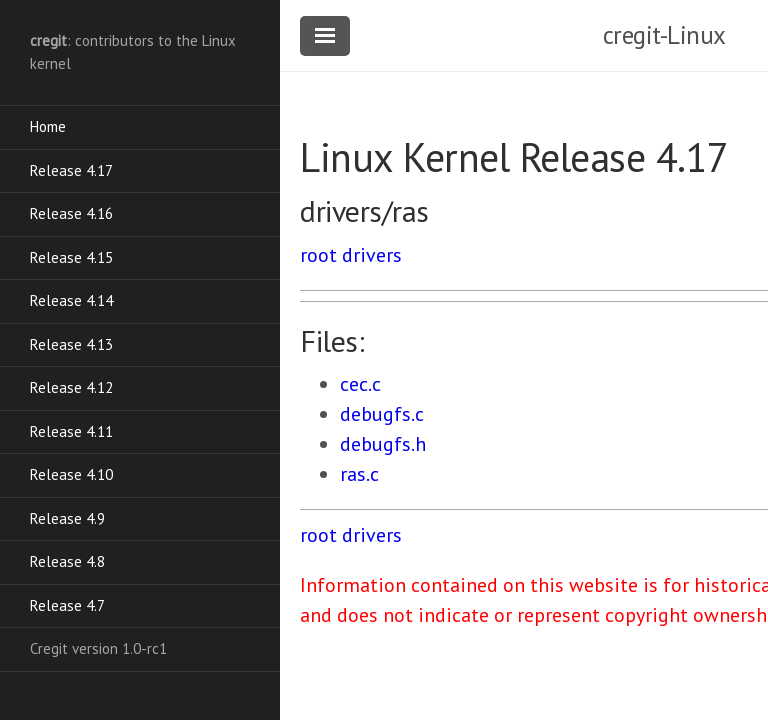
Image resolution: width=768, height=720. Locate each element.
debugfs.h (383, 444)
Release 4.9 (67, 518)
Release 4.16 (71, 213)
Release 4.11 (71, 431)
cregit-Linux (664, 35)
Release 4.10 (71, 474)
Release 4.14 (71, 300)
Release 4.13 (71, 344)
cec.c (360, 384)
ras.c (359, 474)
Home (48, 126)
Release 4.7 (67, 605)
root (318, 255)
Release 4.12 (71, 387)
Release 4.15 (71, 257)
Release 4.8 (67, 561)
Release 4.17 (71, 170)
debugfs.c (382, 414)
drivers (372, 255)
